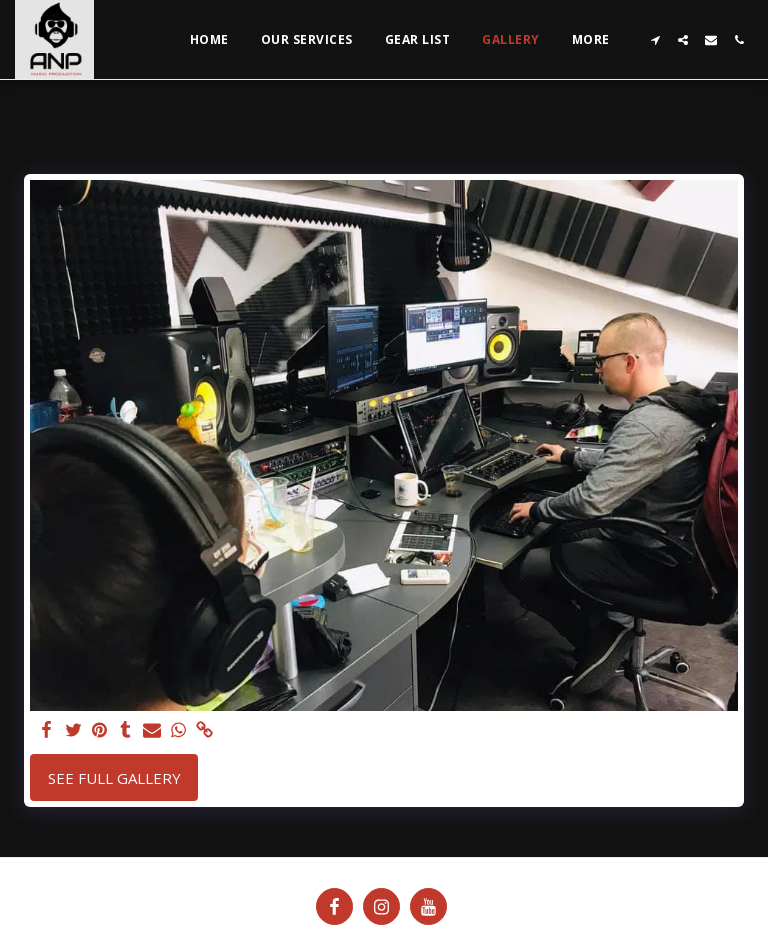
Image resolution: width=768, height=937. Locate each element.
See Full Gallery (114, 778)
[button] (655, 40)
